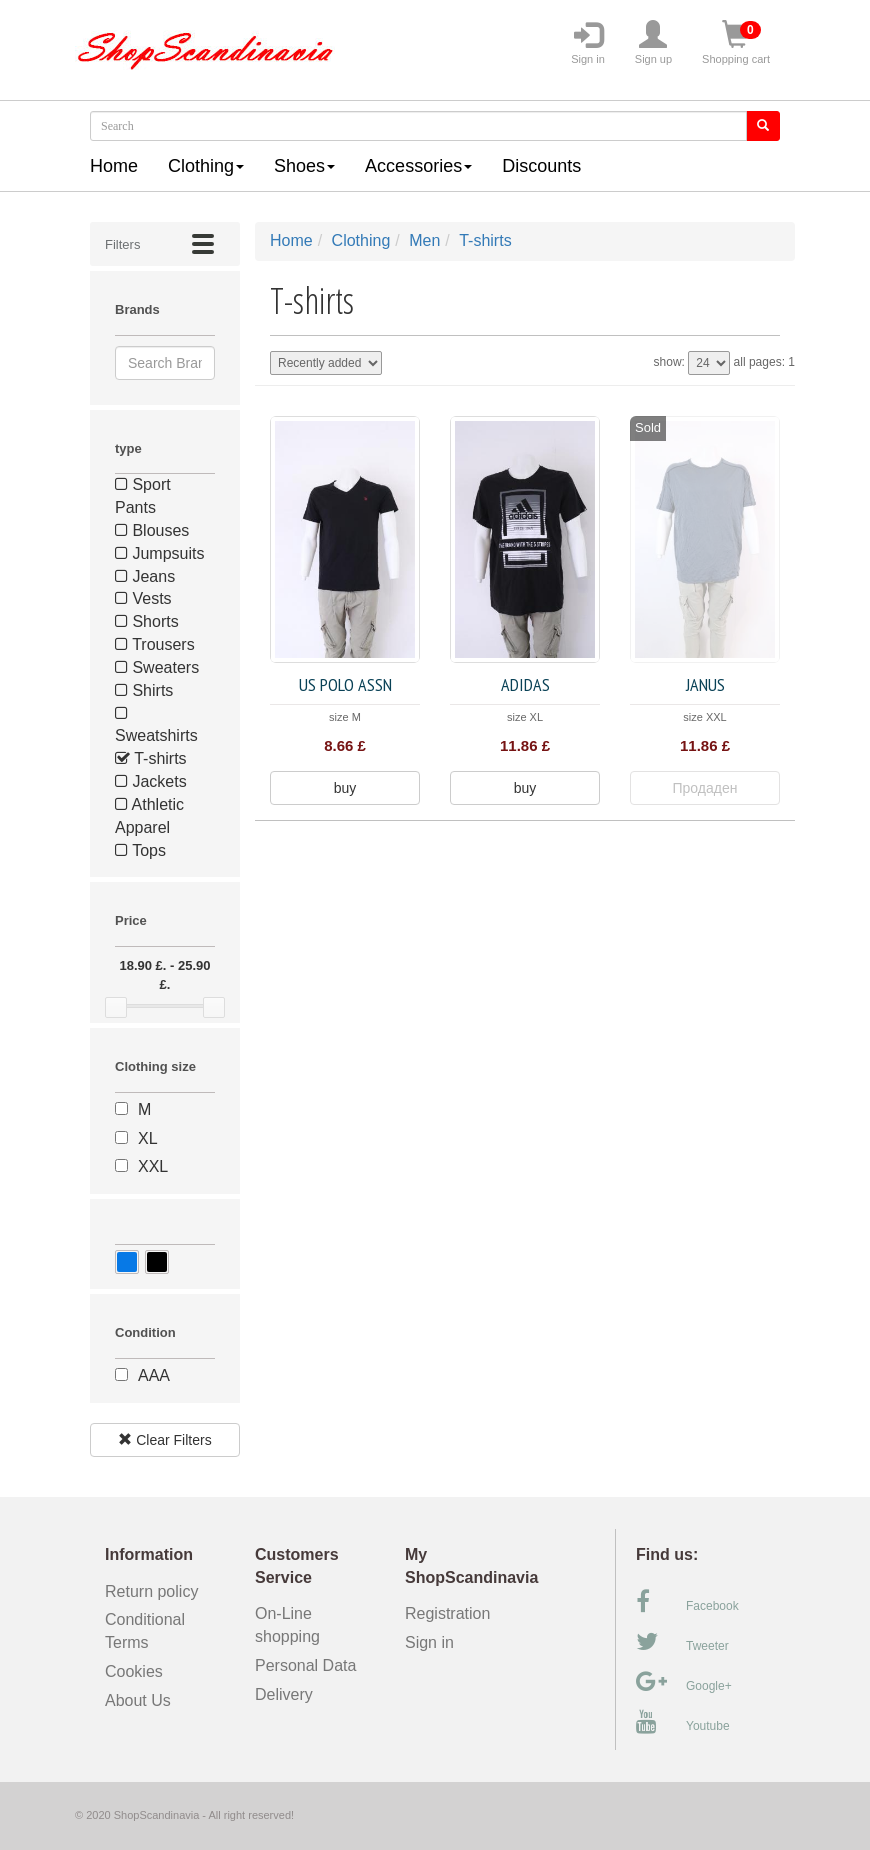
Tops (140, 850)
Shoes (304, 166)
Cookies (134, 1671)
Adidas (525, 684)
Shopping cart (736, 43)
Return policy (151, 1591)
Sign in (588, 43)
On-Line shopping (294, 1625)
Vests (143, 598)
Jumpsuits (159, 553)
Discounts (541, 166)
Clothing (206, 166)
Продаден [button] (705, 788)
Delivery (284, 1694)
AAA (154, 1375)
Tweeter (682, 1642)
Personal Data (305, 1665)
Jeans (145, 576)
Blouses (152, 530)
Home (114, 166)
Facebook (687, 1602)
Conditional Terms (145, 1631)
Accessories (418, 166)
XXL (153, 1166)
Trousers (155, 644)
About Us (138, 1700)
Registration (447, 1613)
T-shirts (151, 758)
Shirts (144, 690)
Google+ (684, 1682)
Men (424, 240)
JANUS (705, 684)
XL (148, 1138)
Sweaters (157, 667)
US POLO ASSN (345, 684)
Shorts (147, 621)
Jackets (151, 781)
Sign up (653, 43)
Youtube (683, 1722)
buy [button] (345, 788)
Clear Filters (164, 1440)
